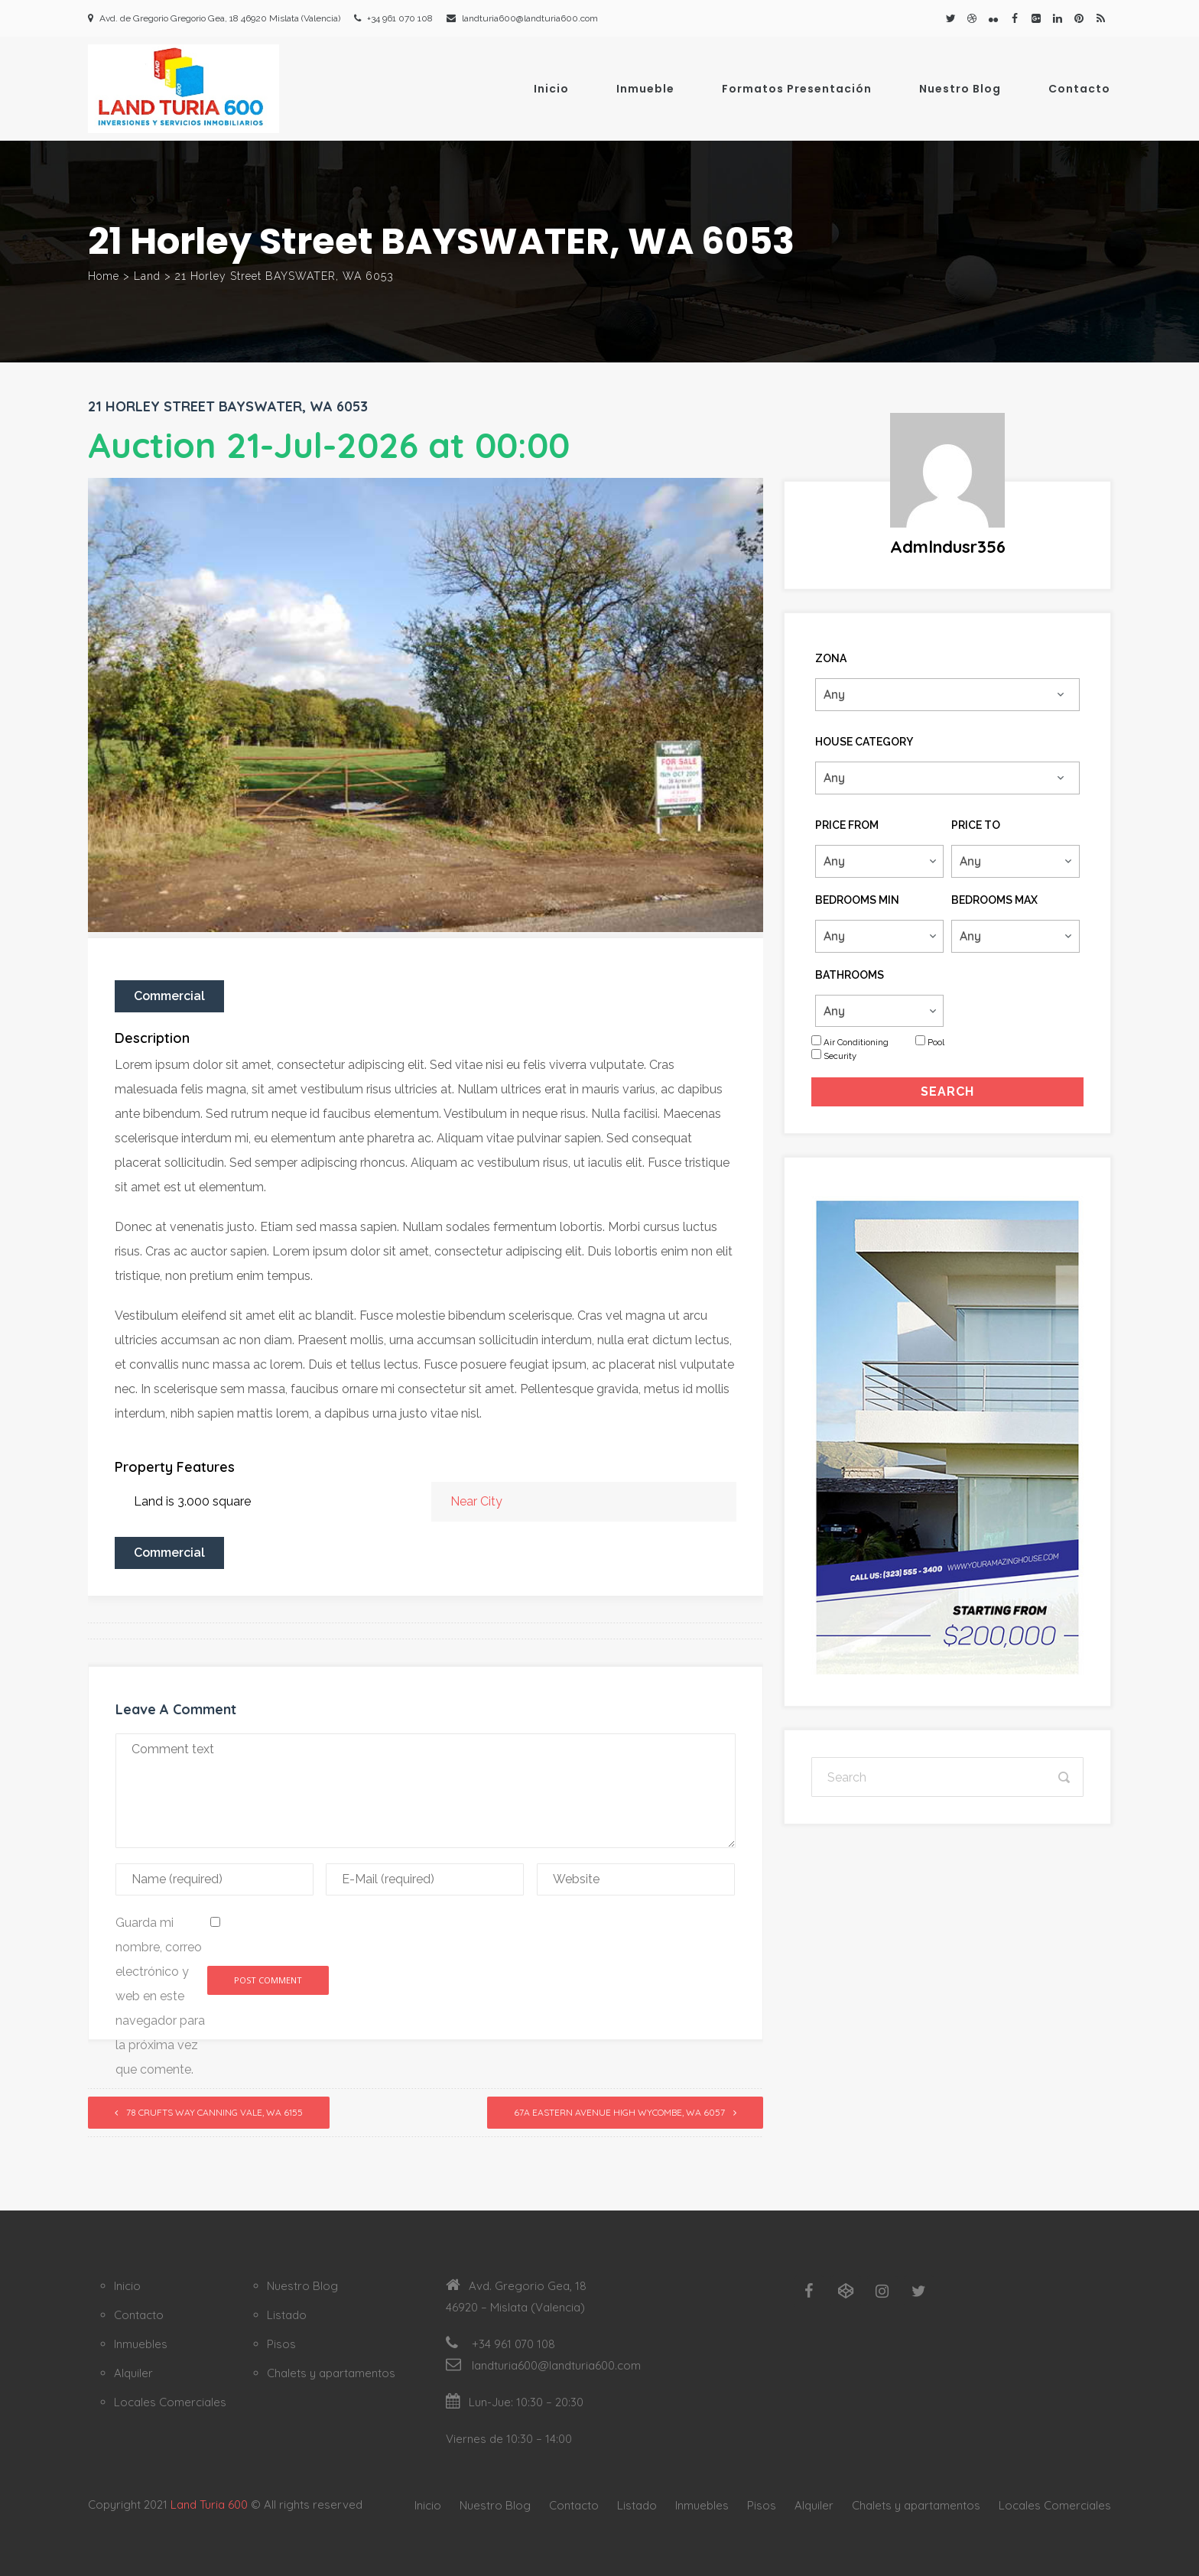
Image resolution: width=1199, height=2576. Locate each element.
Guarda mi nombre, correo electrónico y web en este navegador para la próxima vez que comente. (160, 1996)
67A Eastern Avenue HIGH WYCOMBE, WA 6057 (619, 2112)
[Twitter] (919, 2292)
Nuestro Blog (960, 89)
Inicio (551, 89)
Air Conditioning (856, 1042)
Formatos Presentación (797, 89)
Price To (975, 825)
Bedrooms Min (857, 900)
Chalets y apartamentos (331, 2373)
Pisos (281, 2344)
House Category (864, 742)
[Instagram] (882, 2292)
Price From (847, 825)
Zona (830, 658)
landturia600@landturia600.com (530, 18)
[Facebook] (809, 2292)
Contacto (1079, 89)
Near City (476, 1501)
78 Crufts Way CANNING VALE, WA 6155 (214, 2112)
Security (840, 1056)
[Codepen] (845, 2292)
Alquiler (133, 2373)
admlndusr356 (948, 546)
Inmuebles (140, 2344)
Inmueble (645, 89)
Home (103, 276)
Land (147, 276)
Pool (936, 1042)
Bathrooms (849, 975)
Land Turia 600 (209, 2504)
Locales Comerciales (170, 2402)
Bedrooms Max (994, 900)
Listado (287, 2315)
